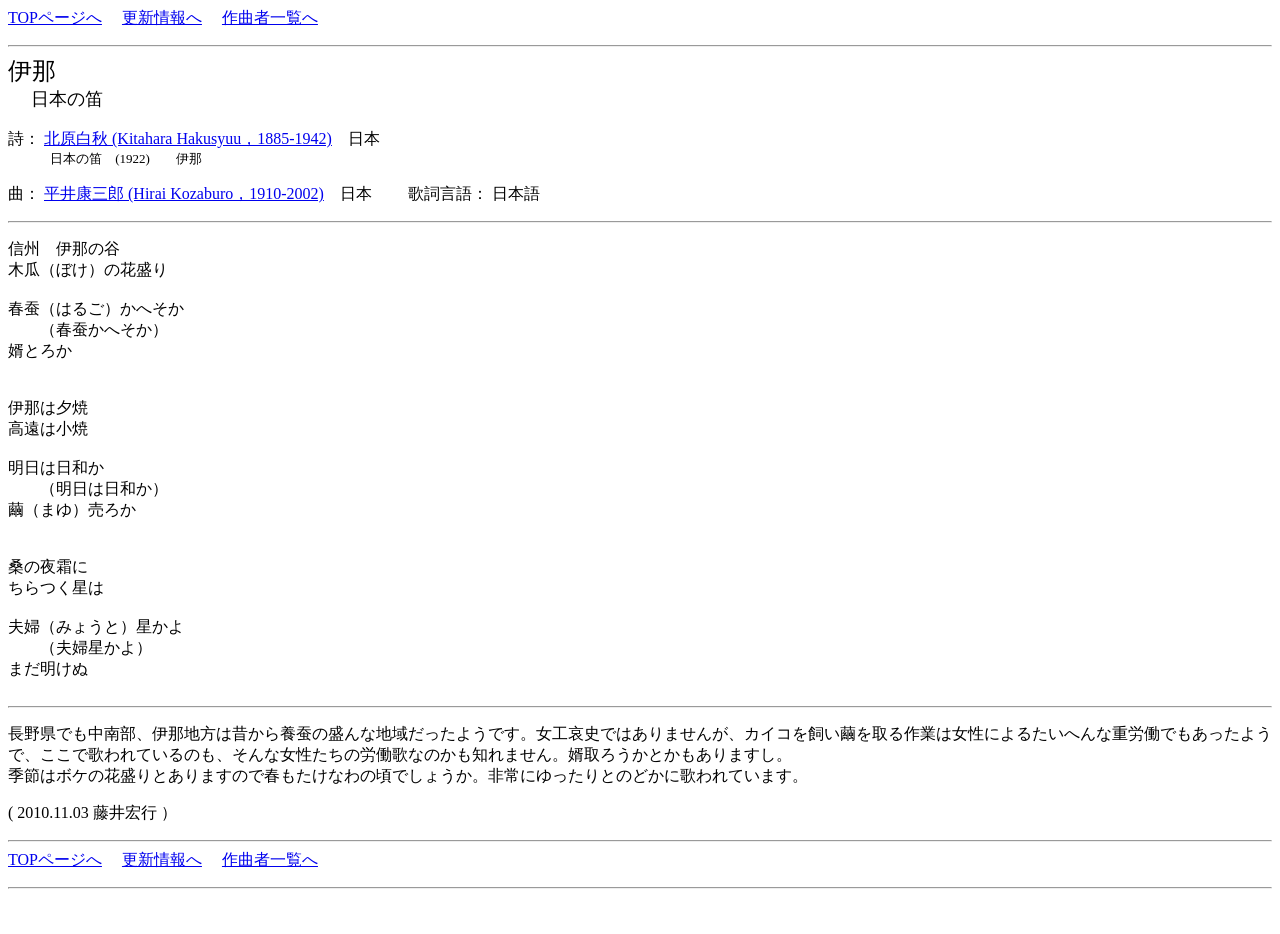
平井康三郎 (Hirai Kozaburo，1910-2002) (184, 193)
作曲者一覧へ (270, 17)
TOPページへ (55, 17)
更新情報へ (162, 17)
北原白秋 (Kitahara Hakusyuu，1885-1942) (188, 138)
